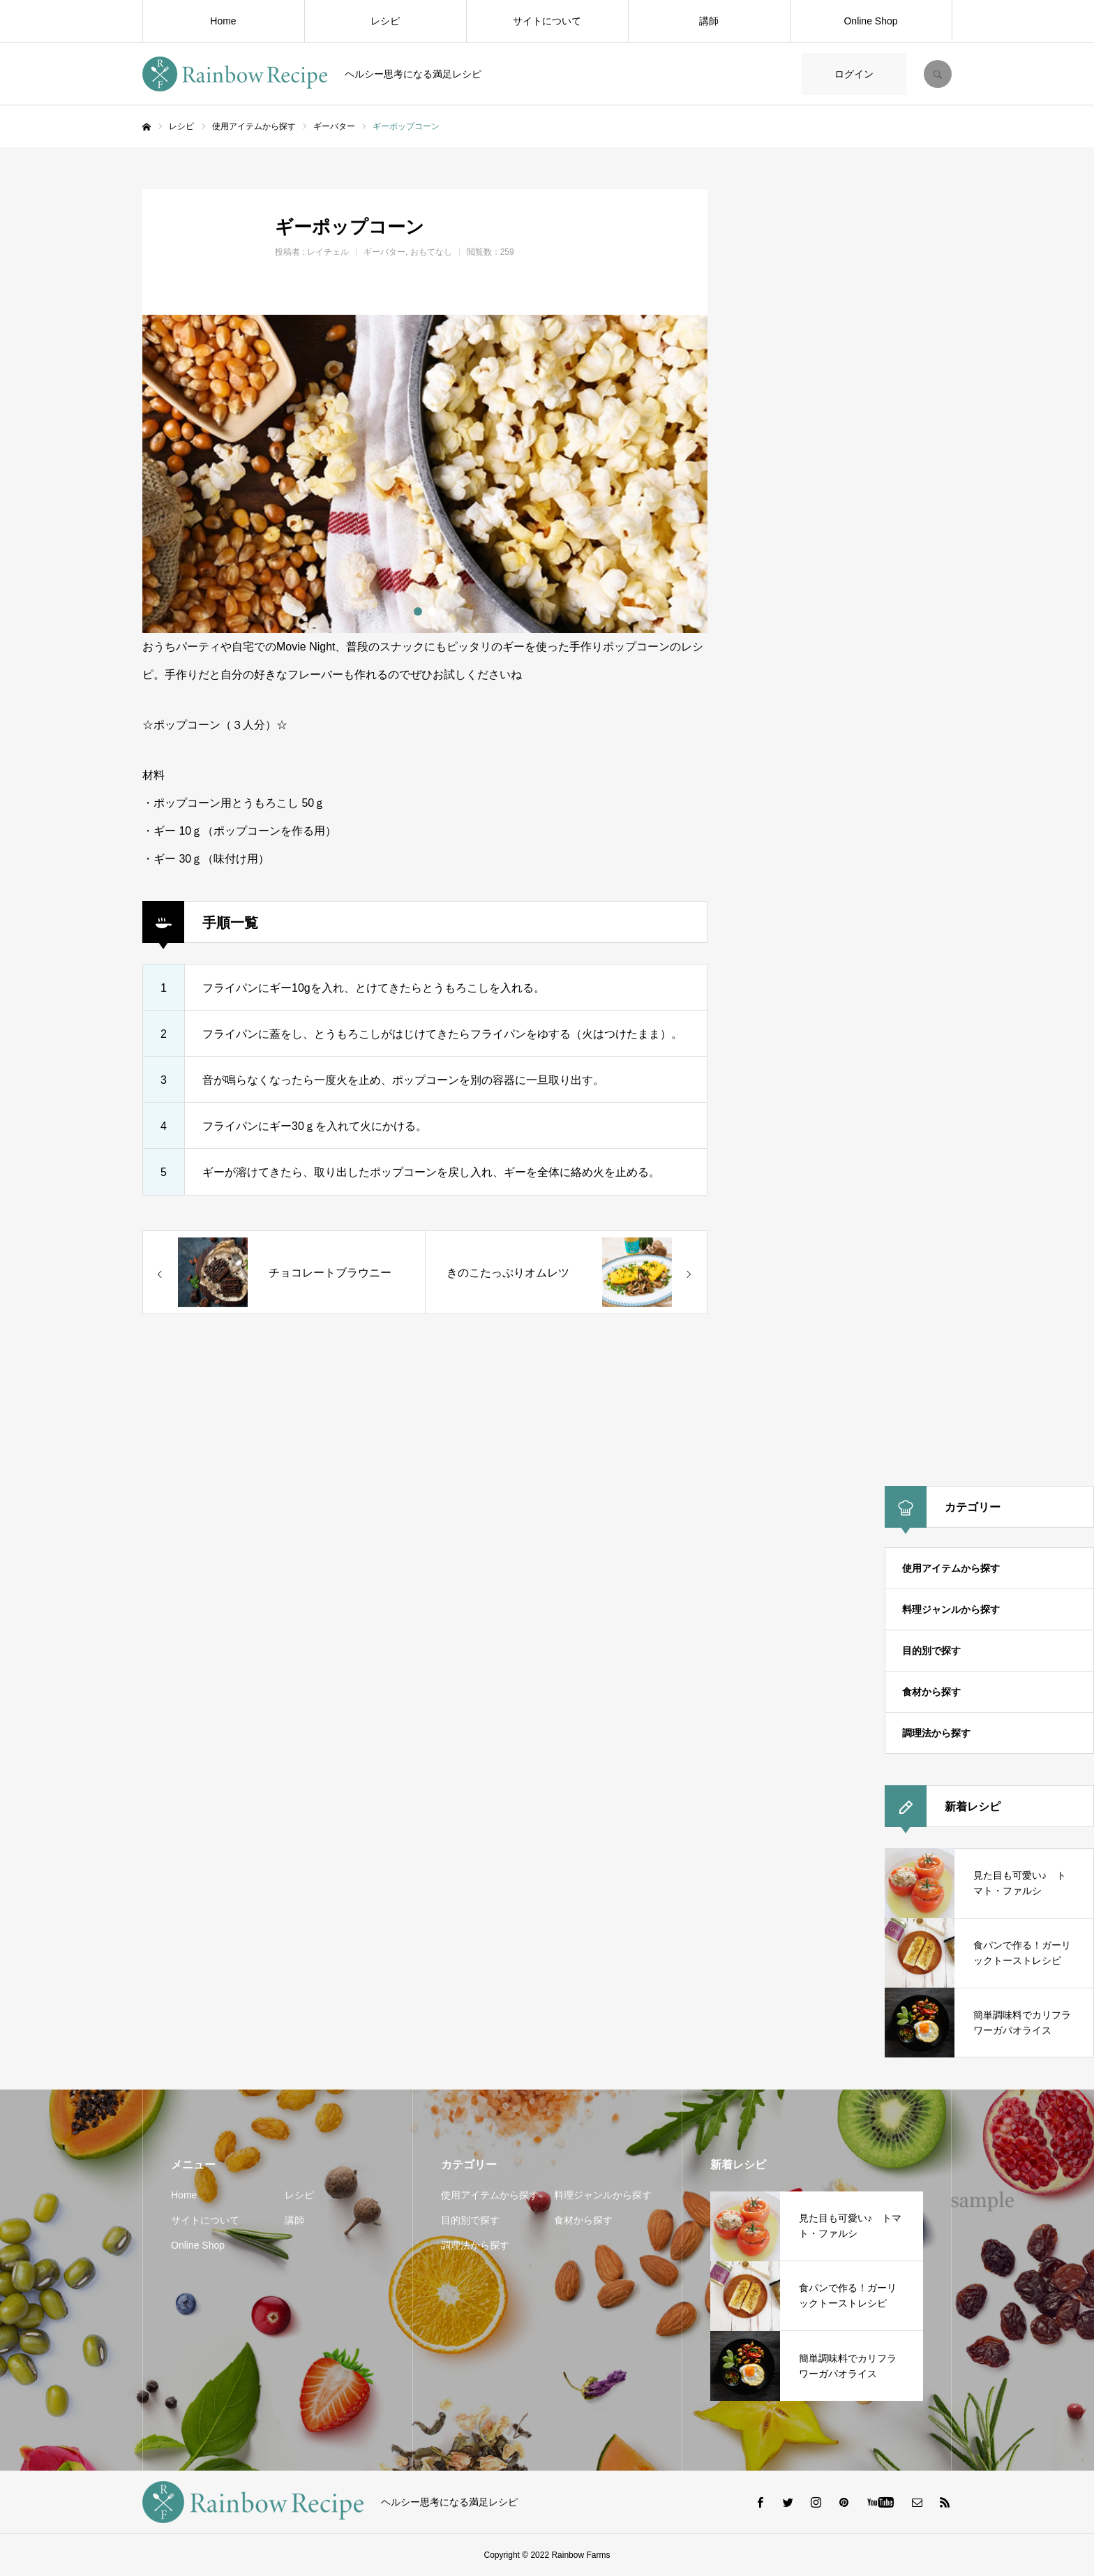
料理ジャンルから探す (951, 1609)
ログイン (854, 74)
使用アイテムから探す (951, 1568)
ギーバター (384, 252)
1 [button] (418, 611)
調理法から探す (936, 1733)
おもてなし (431, 252)
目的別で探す (931, 1650)
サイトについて (547, 21)
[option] (424, 474)
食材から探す (931, 1691)
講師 (709, 21)
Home (223, 21)
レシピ (385, 21)
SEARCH (938, 74)
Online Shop (870, 21)
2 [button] (432, 611)
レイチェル (328, 252)
